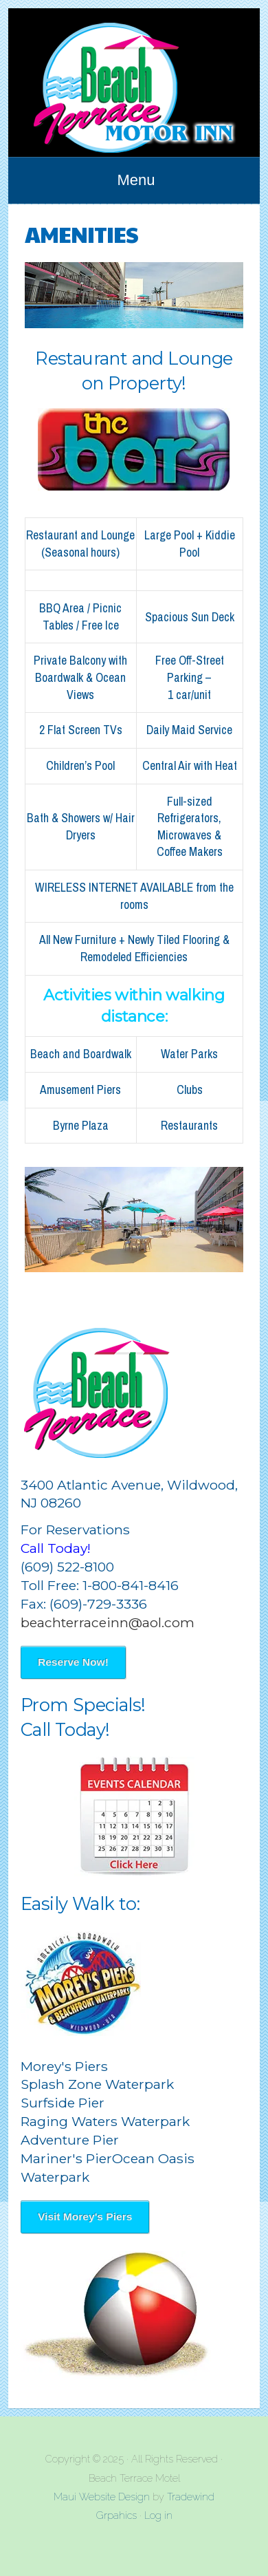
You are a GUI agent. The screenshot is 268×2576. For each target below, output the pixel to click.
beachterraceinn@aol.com (107, 1622)
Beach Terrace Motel (134, 82)
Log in (158, 2515)
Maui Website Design (102, 2496)
